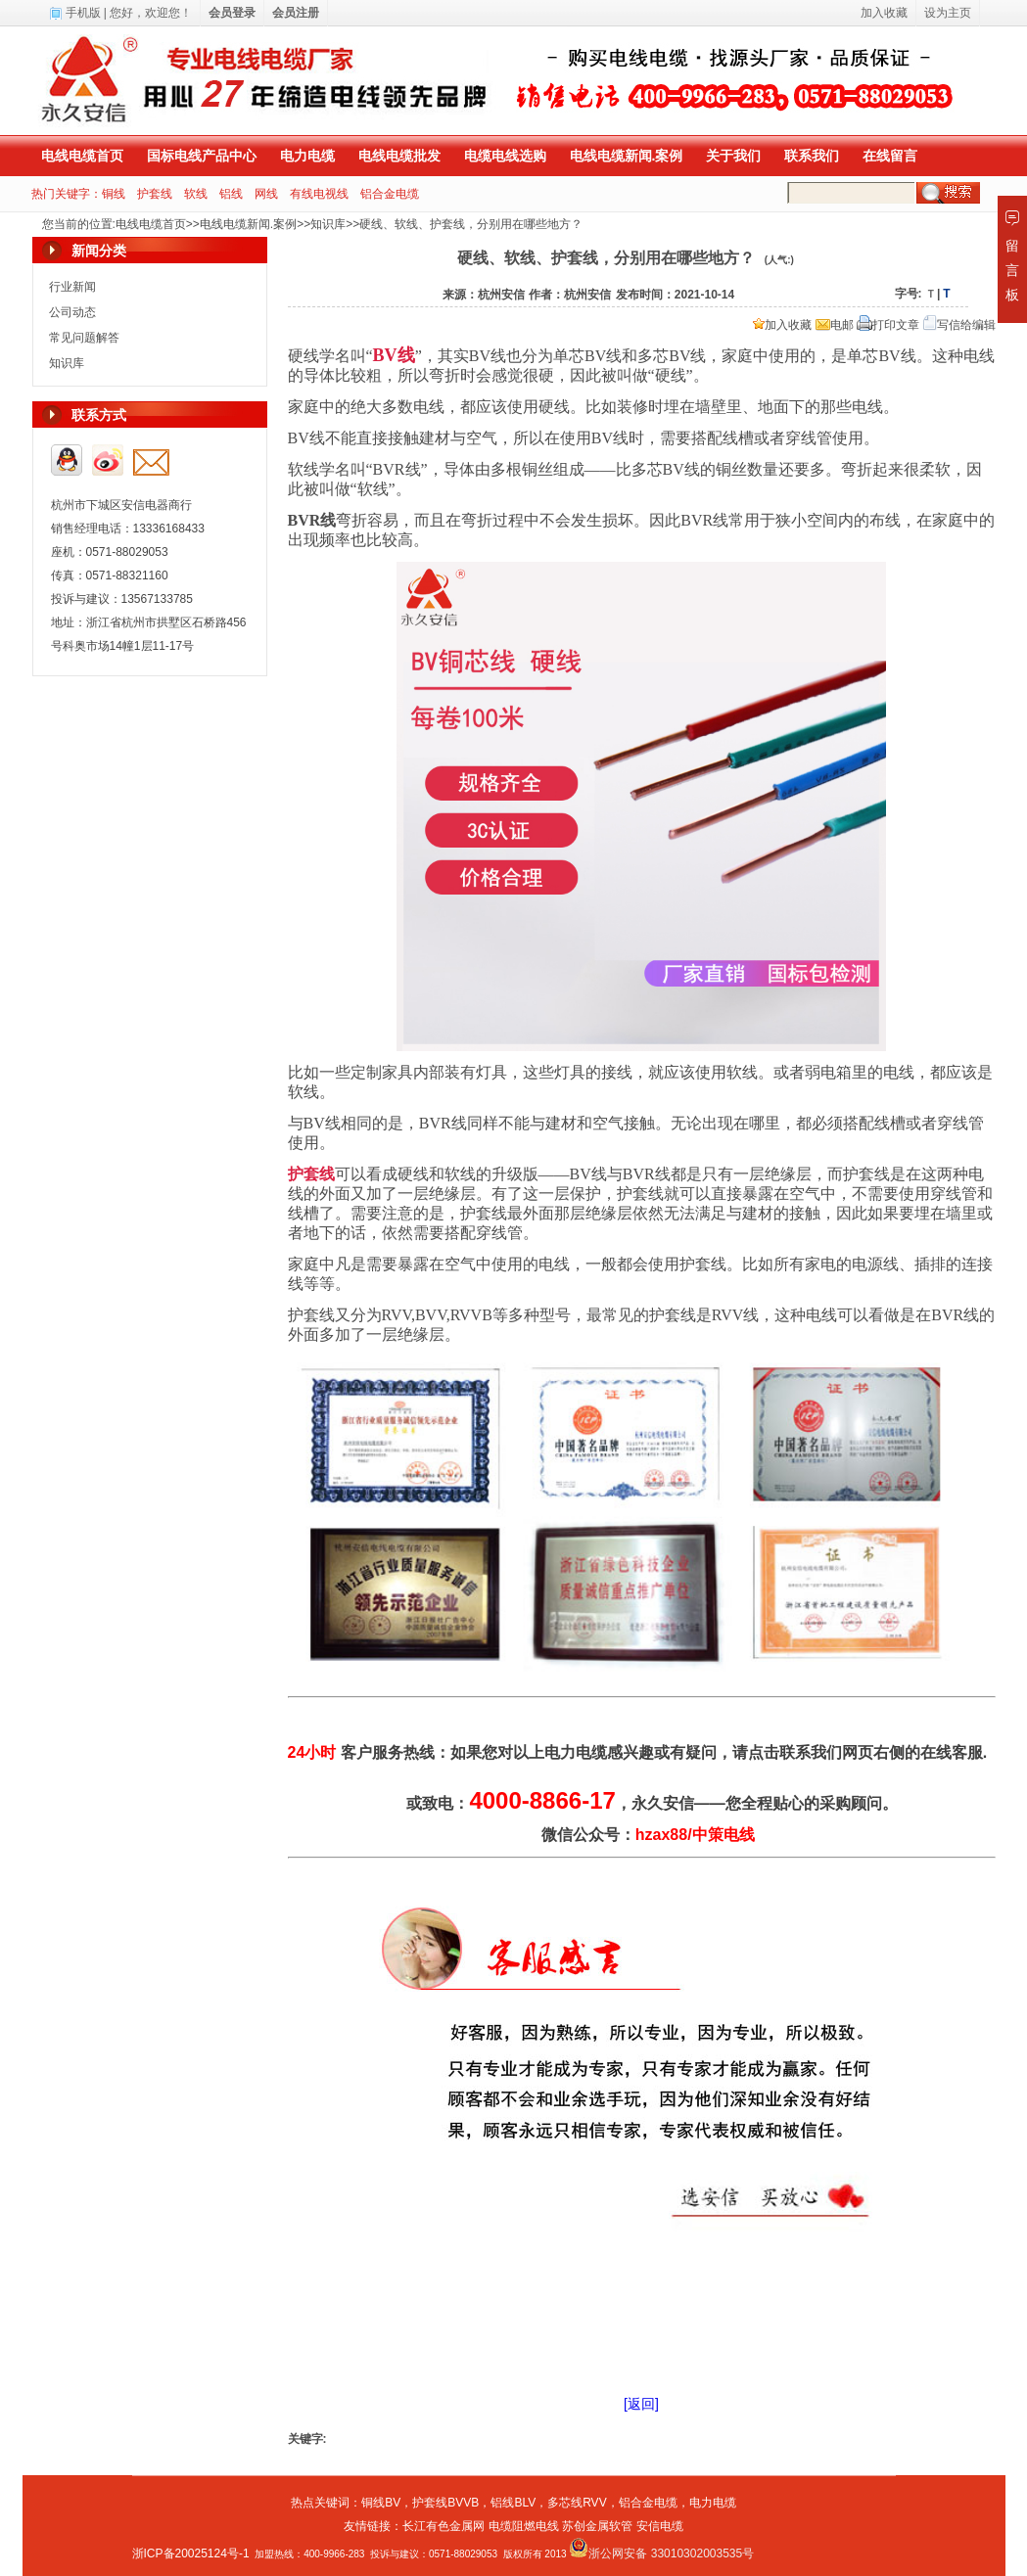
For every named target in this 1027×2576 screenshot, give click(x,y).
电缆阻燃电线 (524, 2526)
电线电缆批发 (399, 155)
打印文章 (888, 325)
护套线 (154, 194)
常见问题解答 (84, 338)
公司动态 (72, 312)
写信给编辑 (959, 325)
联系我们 (811, 155)
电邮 (835, 325)
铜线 (113, 194)
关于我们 (733, 155)
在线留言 (890, 155)
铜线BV (380, 2502)
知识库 (328, 224)
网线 (266, 194)
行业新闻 (72, 287)
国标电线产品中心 (202, 155)
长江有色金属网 (443, 2526)
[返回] (641, 2404)
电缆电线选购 (505, 155)
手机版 (83, 13)
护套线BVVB (445, 2502)
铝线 (231, 194)
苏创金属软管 (597, 2526)
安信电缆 (659, 2526)
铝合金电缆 (389, 194)
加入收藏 (782, 325)
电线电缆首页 (82, 155)
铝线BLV (513, 2502)
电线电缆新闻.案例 (626, 155)
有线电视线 (319, 194)
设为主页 (947, 13)
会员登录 (232, 13)
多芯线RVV (576, 2502)
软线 (196, 194)
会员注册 (295, 13)
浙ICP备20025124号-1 (191, 2553)
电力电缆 (307, 155)
